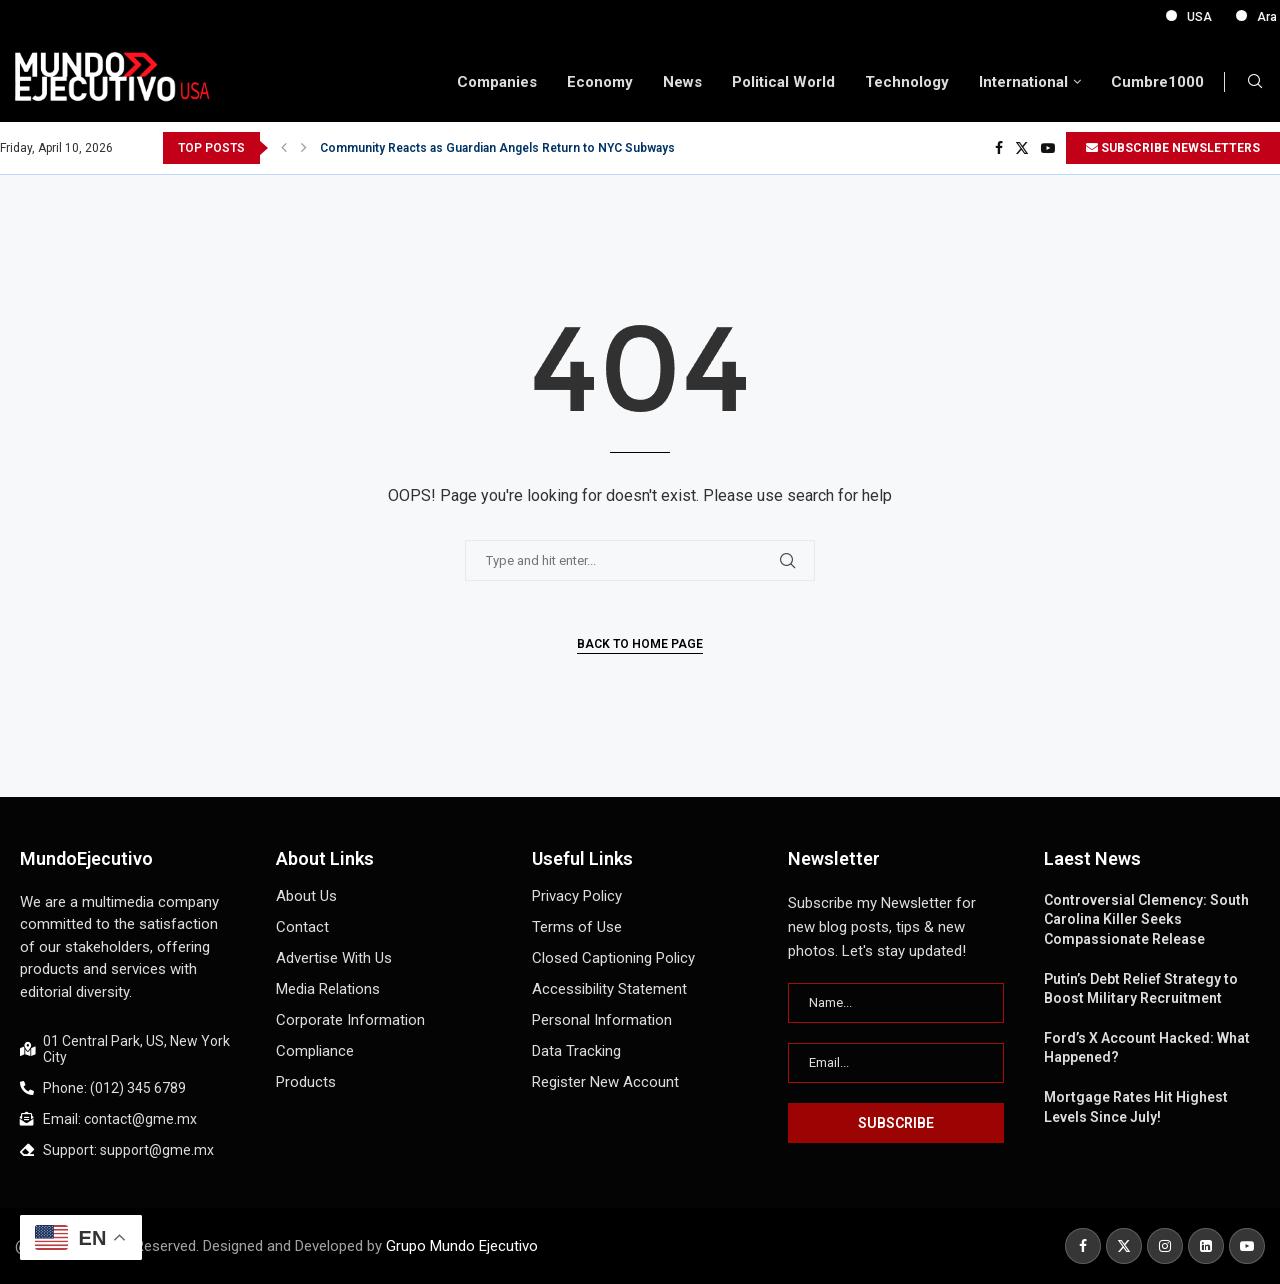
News (682, 82)
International (1023, 82)
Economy (600, 82)
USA (1232, 17)
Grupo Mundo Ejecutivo (462, 1246)
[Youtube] (1048, 148)
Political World (783, 82)
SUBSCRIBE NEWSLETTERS (1173, 148)
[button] (284, 148)
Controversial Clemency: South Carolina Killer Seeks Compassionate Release (1146, 919)
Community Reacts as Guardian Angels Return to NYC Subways (497, 148)
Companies (497, 82)
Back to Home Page (640, 644)
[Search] (1255, 82)
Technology (907, 82)
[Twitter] (1022, 148)
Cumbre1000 (1157, 82)
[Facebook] (999, 148)
